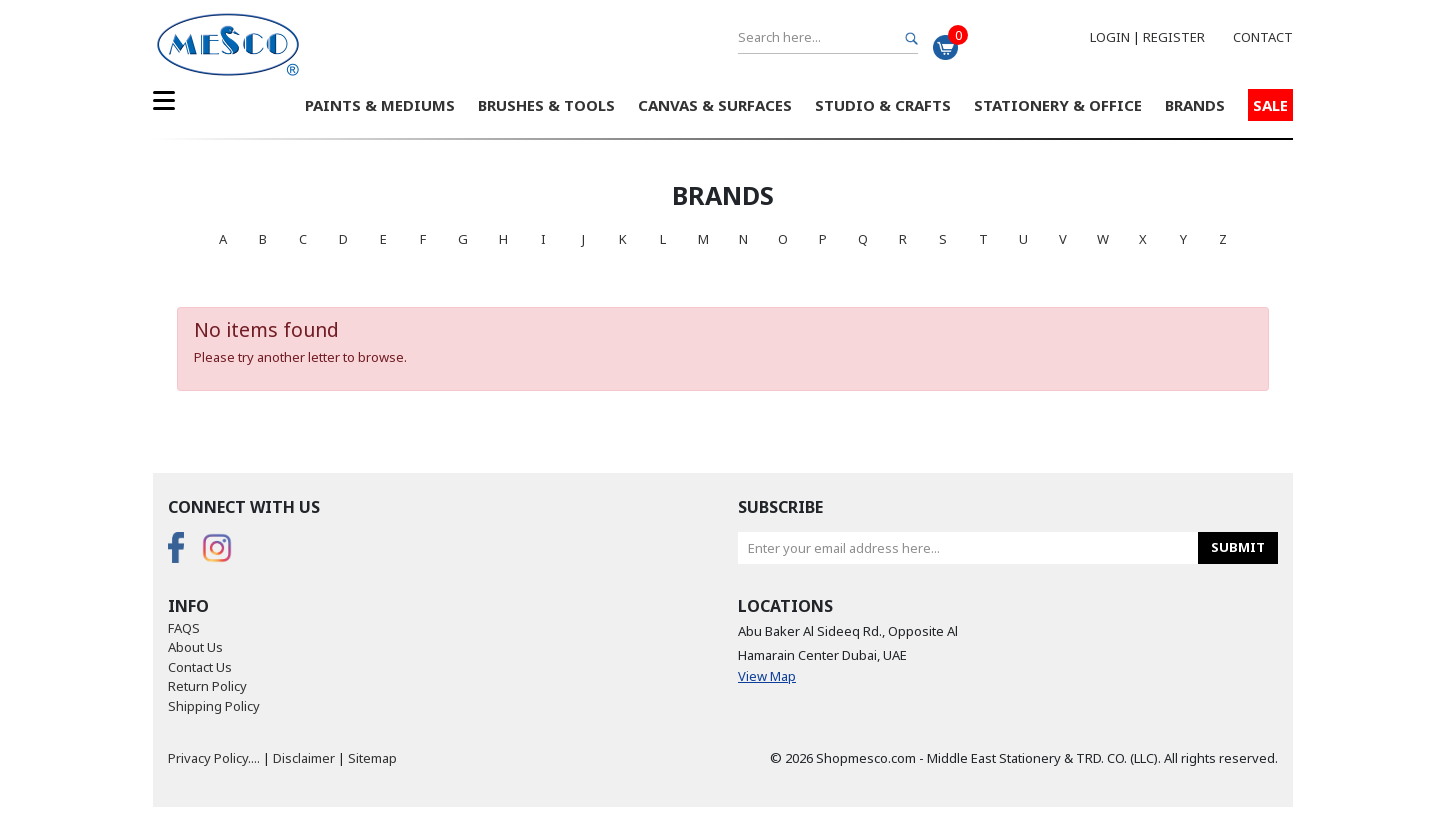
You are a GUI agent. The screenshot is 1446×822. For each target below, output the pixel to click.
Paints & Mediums (380, 105)
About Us (195, 647)
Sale (1270, 105)
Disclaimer (304, 758)
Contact (1263, 37)
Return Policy (207, 686)
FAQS (184, 628)
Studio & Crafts (883, 105)
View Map (767, 676)
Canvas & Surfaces (715, 105)
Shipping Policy (214, 706)
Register (1174, 37)
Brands (1195, 105)
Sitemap (372, 758)
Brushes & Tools (546, 105)
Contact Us (200, 667)
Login (1110, 37)
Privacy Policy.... (214, 758)
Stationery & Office (1058, 105)
